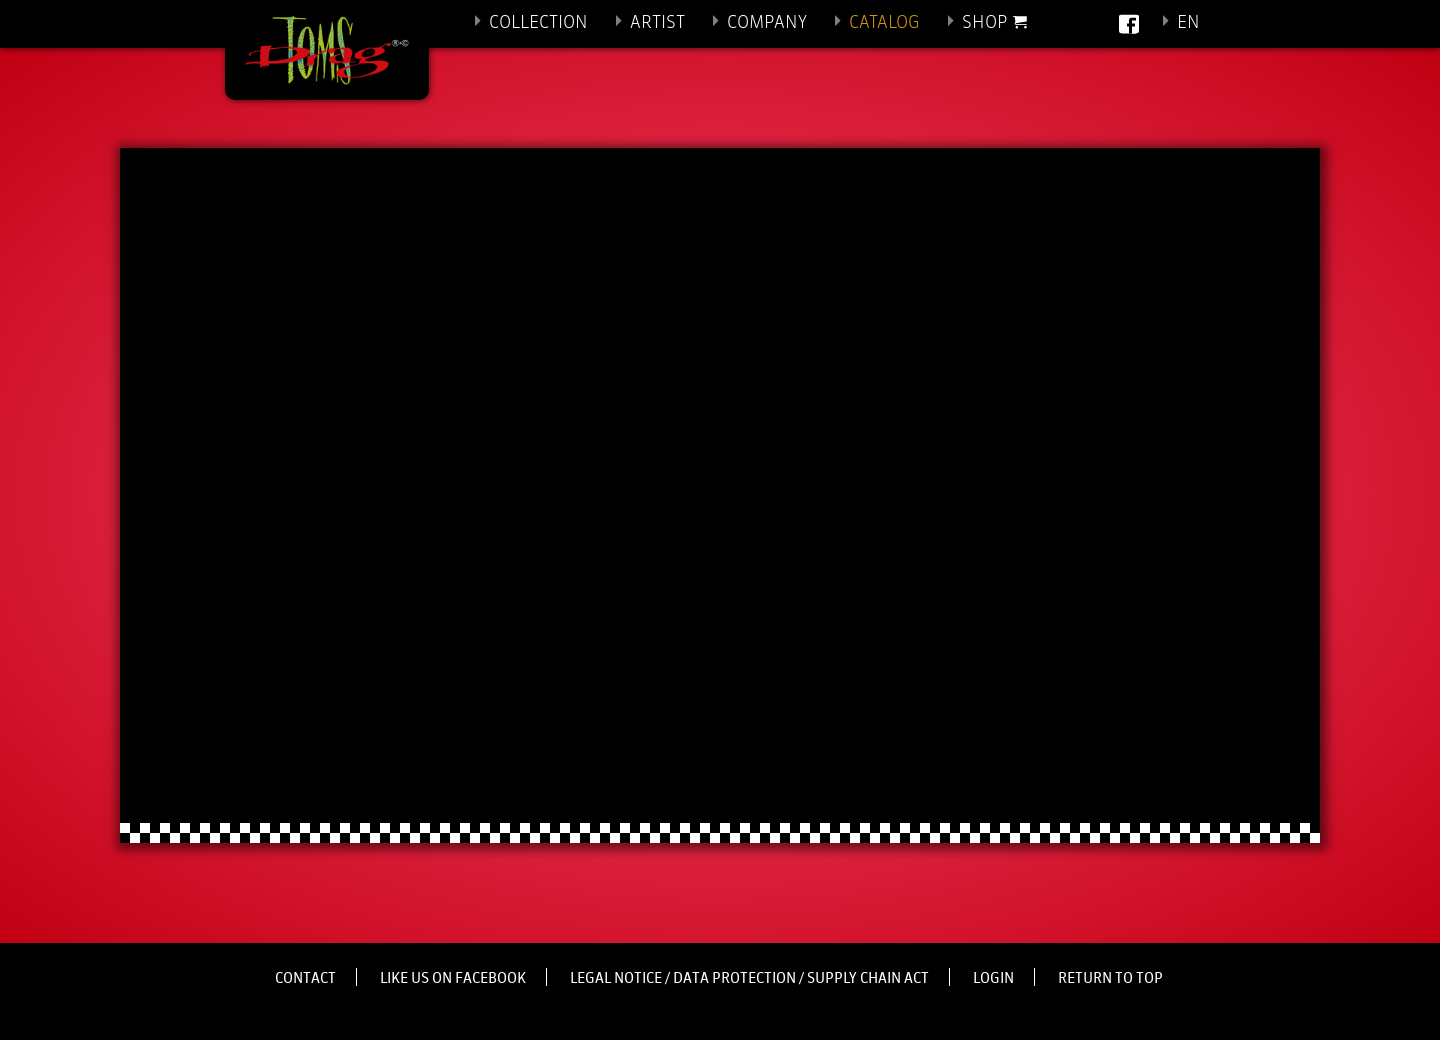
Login (993, 979)
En (1188, 23)
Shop (985, 23)
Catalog (884, 23)
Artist (657, 23)
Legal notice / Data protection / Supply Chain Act (749, 979)
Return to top (1110, 979)
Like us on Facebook (453, 979)
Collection (538, 23)
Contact (305, 979)
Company (767, 23)
